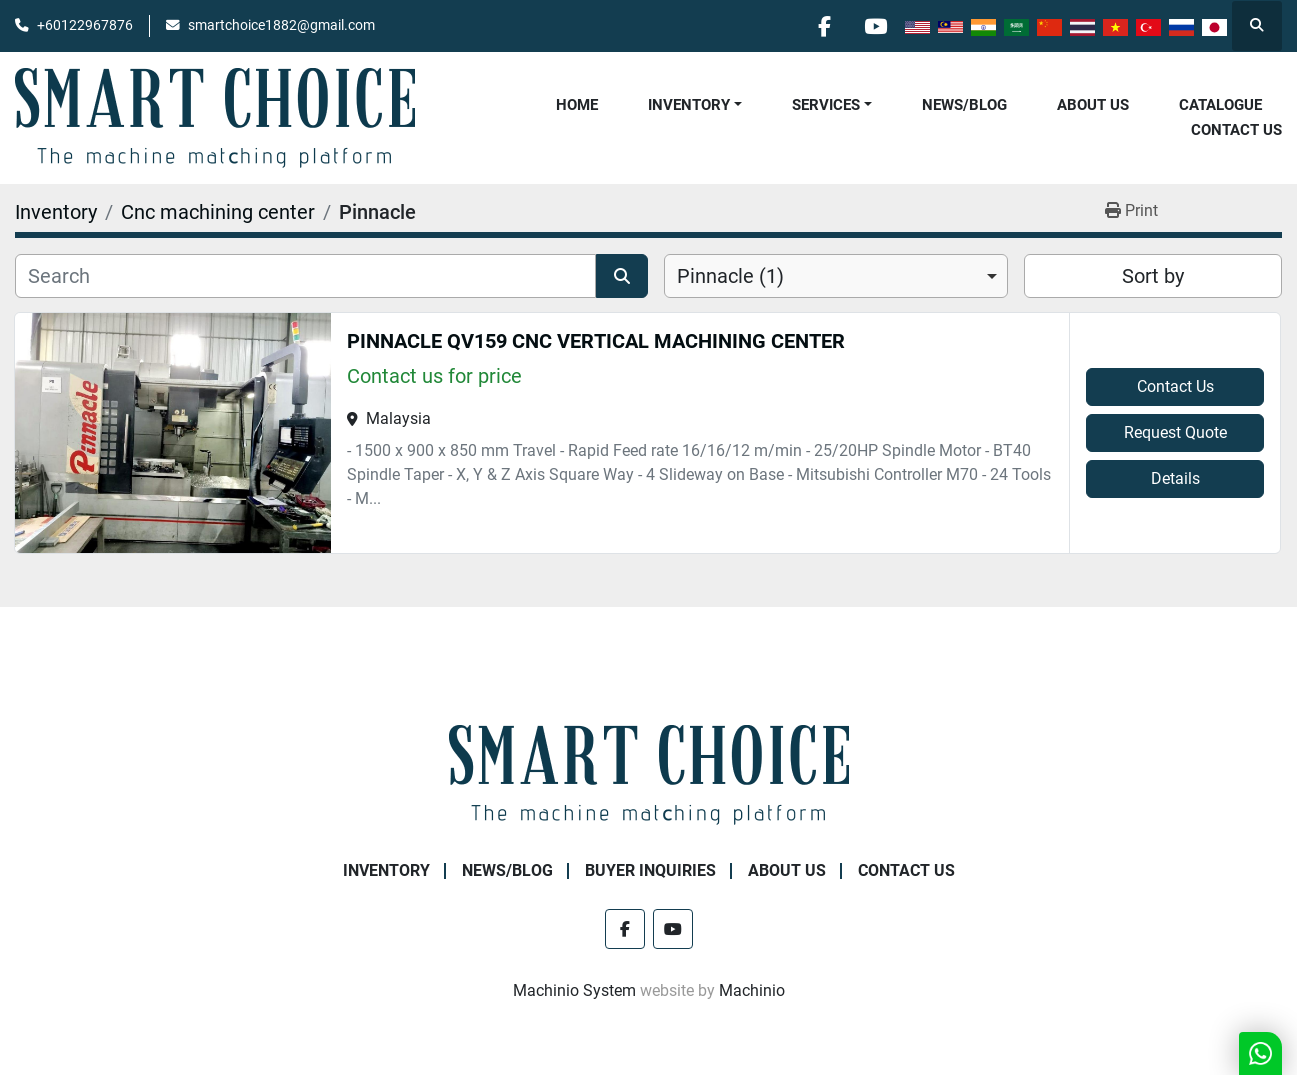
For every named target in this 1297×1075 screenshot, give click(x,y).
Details (1175, 478)
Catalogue (1220, 105)
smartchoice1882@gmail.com (281, 25)
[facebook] (824, 26)
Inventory (689, 105)
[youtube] (875, 26)
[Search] (305, 276)
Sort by (1153, 276)
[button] (695, 105)
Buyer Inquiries (650, 870)
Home (577, 105)
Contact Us (1236, 130)
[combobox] (836, 276)
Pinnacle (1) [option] (730, 276)
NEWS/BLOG (964, 105)
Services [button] (826, 105)
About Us (1093, 105)
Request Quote (1175, 432)
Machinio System (574, 990)
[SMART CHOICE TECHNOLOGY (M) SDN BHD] (649, 773)
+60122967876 (85, 25)
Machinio (752, 990)
